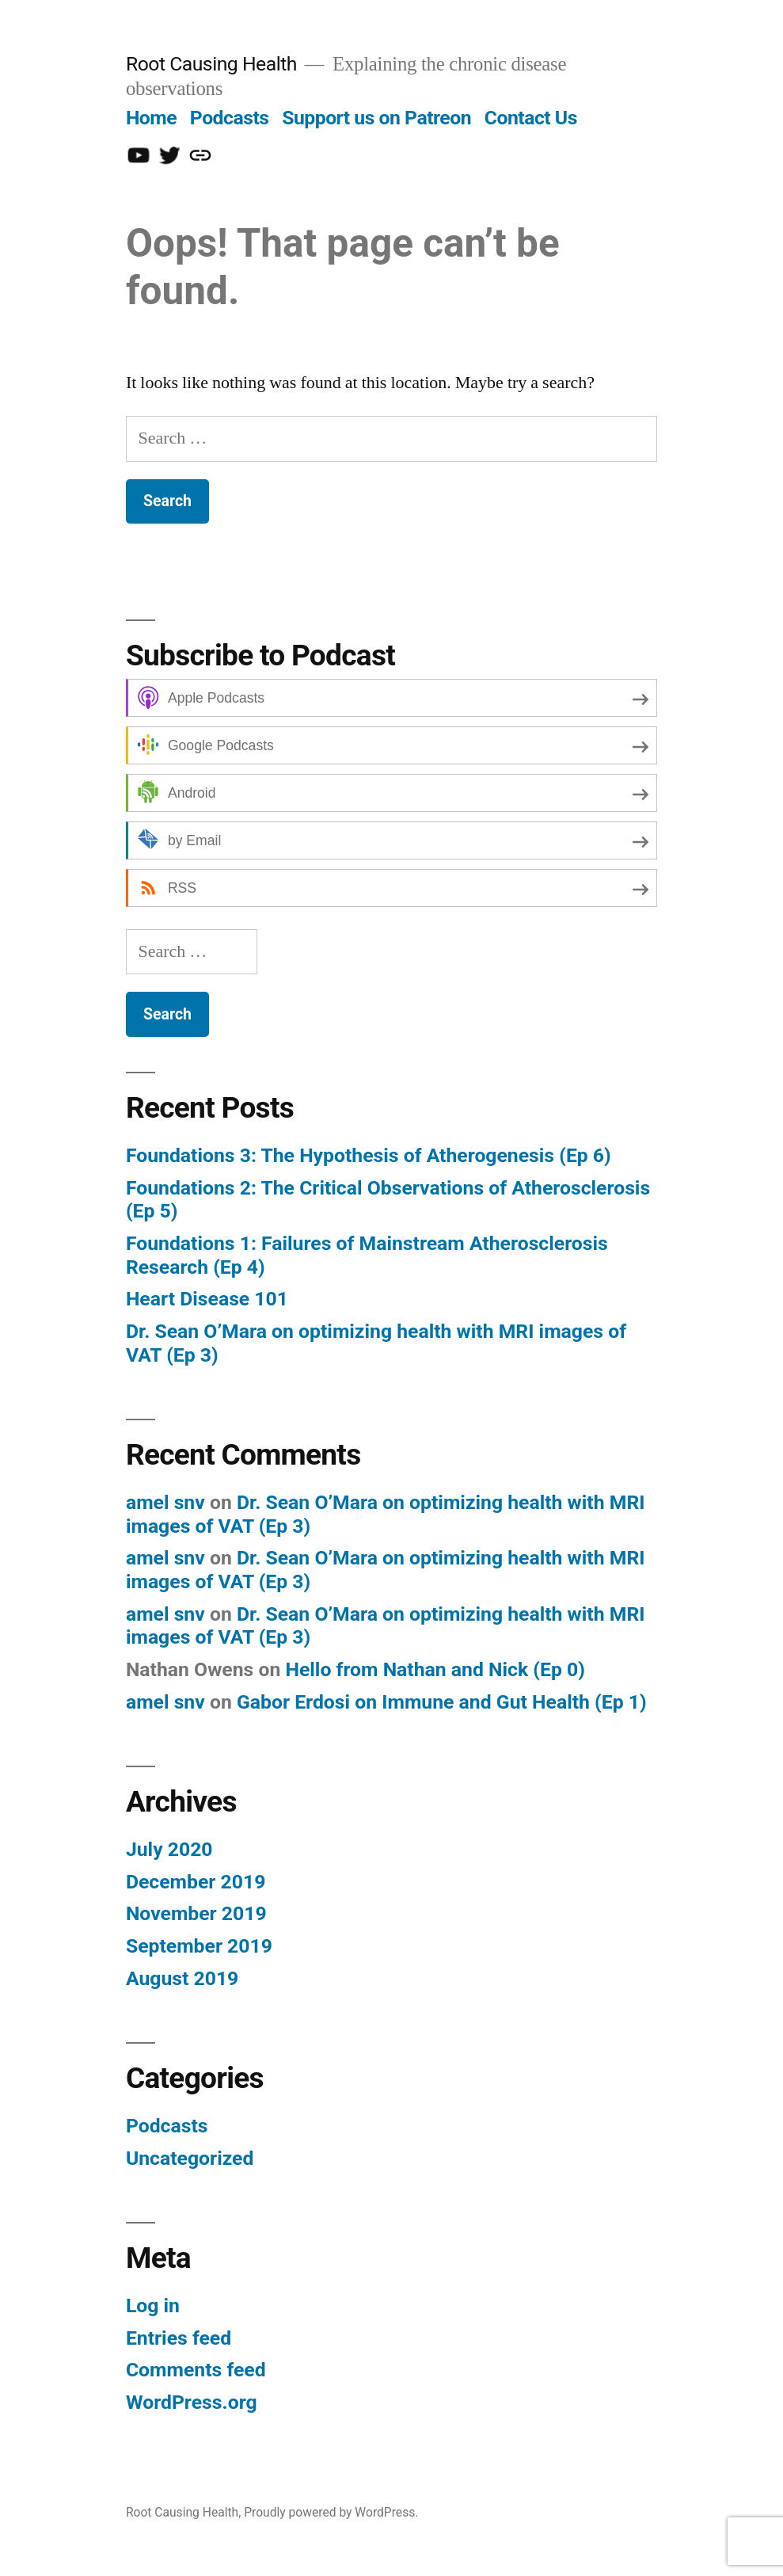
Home (151, 117)
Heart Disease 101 (207, 1298)
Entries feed (178, 2337)
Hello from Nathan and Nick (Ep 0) (434, 1669)
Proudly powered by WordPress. (331, 2512)
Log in (153, 2305)
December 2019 (195, 1881)
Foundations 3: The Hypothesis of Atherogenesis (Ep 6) (368, 1155)
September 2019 (199, 1945)
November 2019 (196, 1913)
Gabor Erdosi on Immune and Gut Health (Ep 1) (442, 1701)
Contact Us (531, 117)
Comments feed (196, 2369)
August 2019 (182, 1978)
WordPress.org (191, 2402)
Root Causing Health (211, 63)
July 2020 (169, 1849)
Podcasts (229, 117)
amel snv (165, 1502)
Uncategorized (190, 2158)
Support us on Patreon (376, 117)
